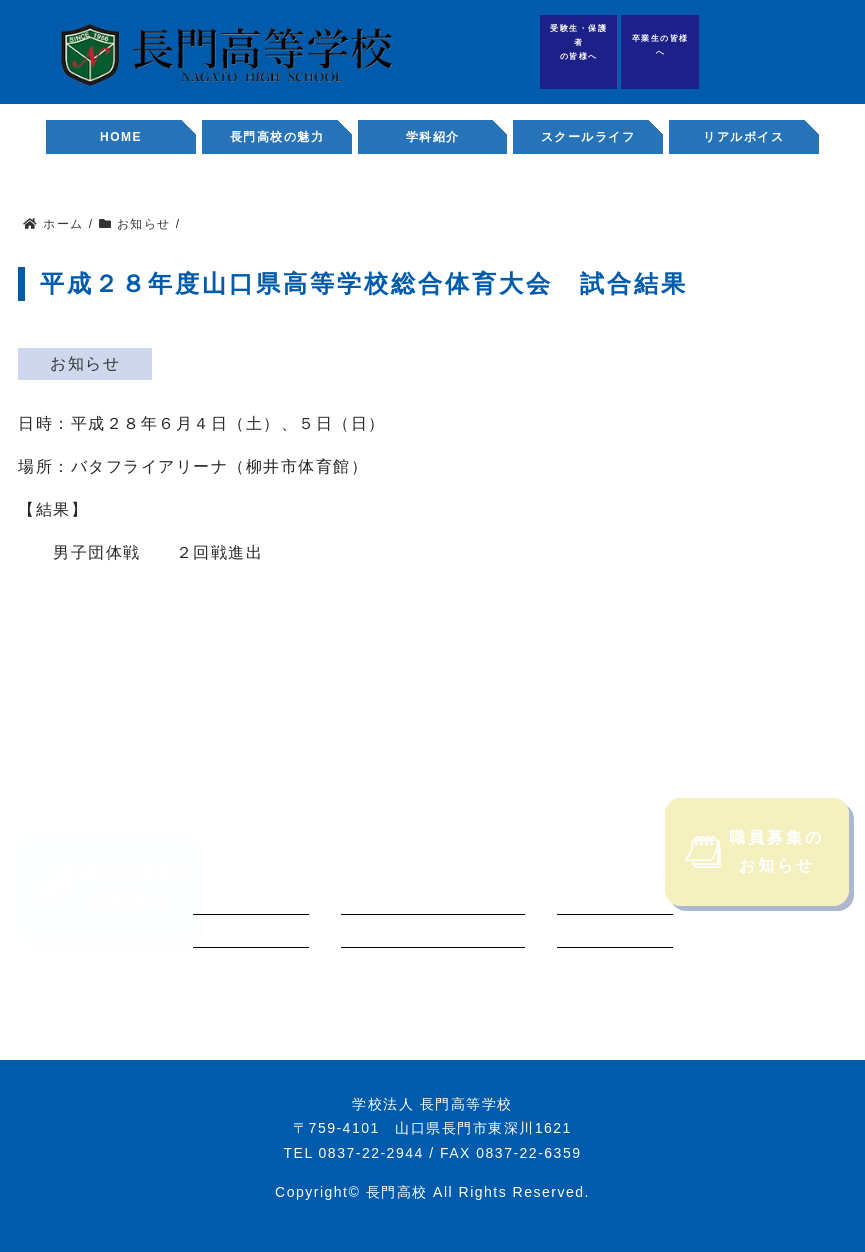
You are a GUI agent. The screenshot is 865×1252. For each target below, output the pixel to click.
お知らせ (85, 363)
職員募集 (824, 51)
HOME (121, 137)
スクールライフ (588, 137)
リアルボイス (743, 137)
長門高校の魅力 (277, 137)
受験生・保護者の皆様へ (578, 42)
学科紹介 (433, 137)
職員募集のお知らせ (755, 874)
